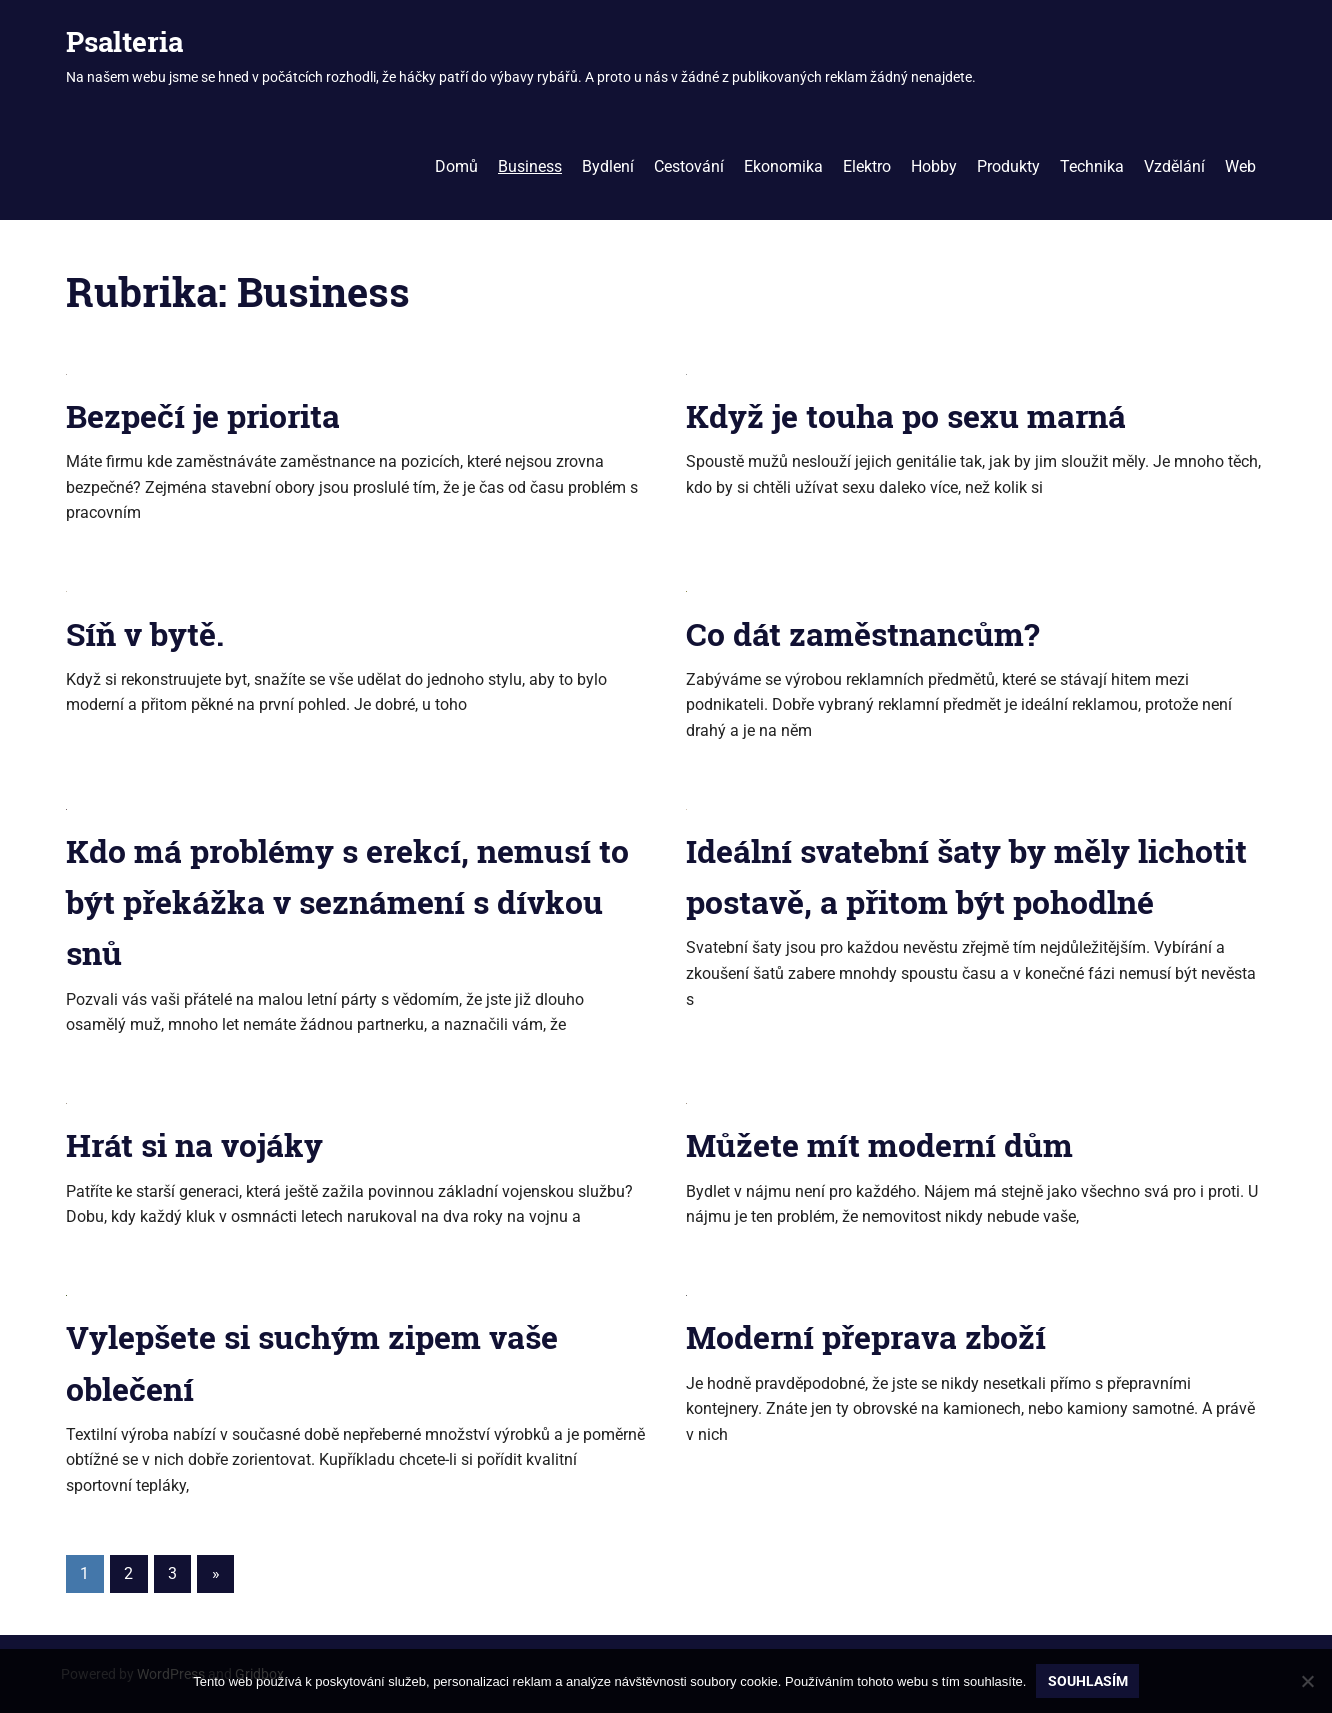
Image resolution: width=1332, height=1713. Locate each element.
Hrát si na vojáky (194, 1144)
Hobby (934, 166)
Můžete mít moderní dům (879, 1144)
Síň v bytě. (145, 633)
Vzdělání (1174, 166)
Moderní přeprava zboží (866, 1336)
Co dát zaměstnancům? (862, 633)
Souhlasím (1088, 1681)
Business (530, 166)
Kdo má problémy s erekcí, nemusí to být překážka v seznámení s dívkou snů (347, 901)
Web (1240, 166)
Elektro (867, 166)
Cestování (689, 166)
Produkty (1008, 166)
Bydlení (608, 166)
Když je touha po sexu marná (906, 415)
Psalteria (124, 41)
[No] (1307, 1681)
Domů (456, 166)
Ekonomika (783, 166)
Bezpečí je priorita (203, 415)
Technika (1092, 166)
